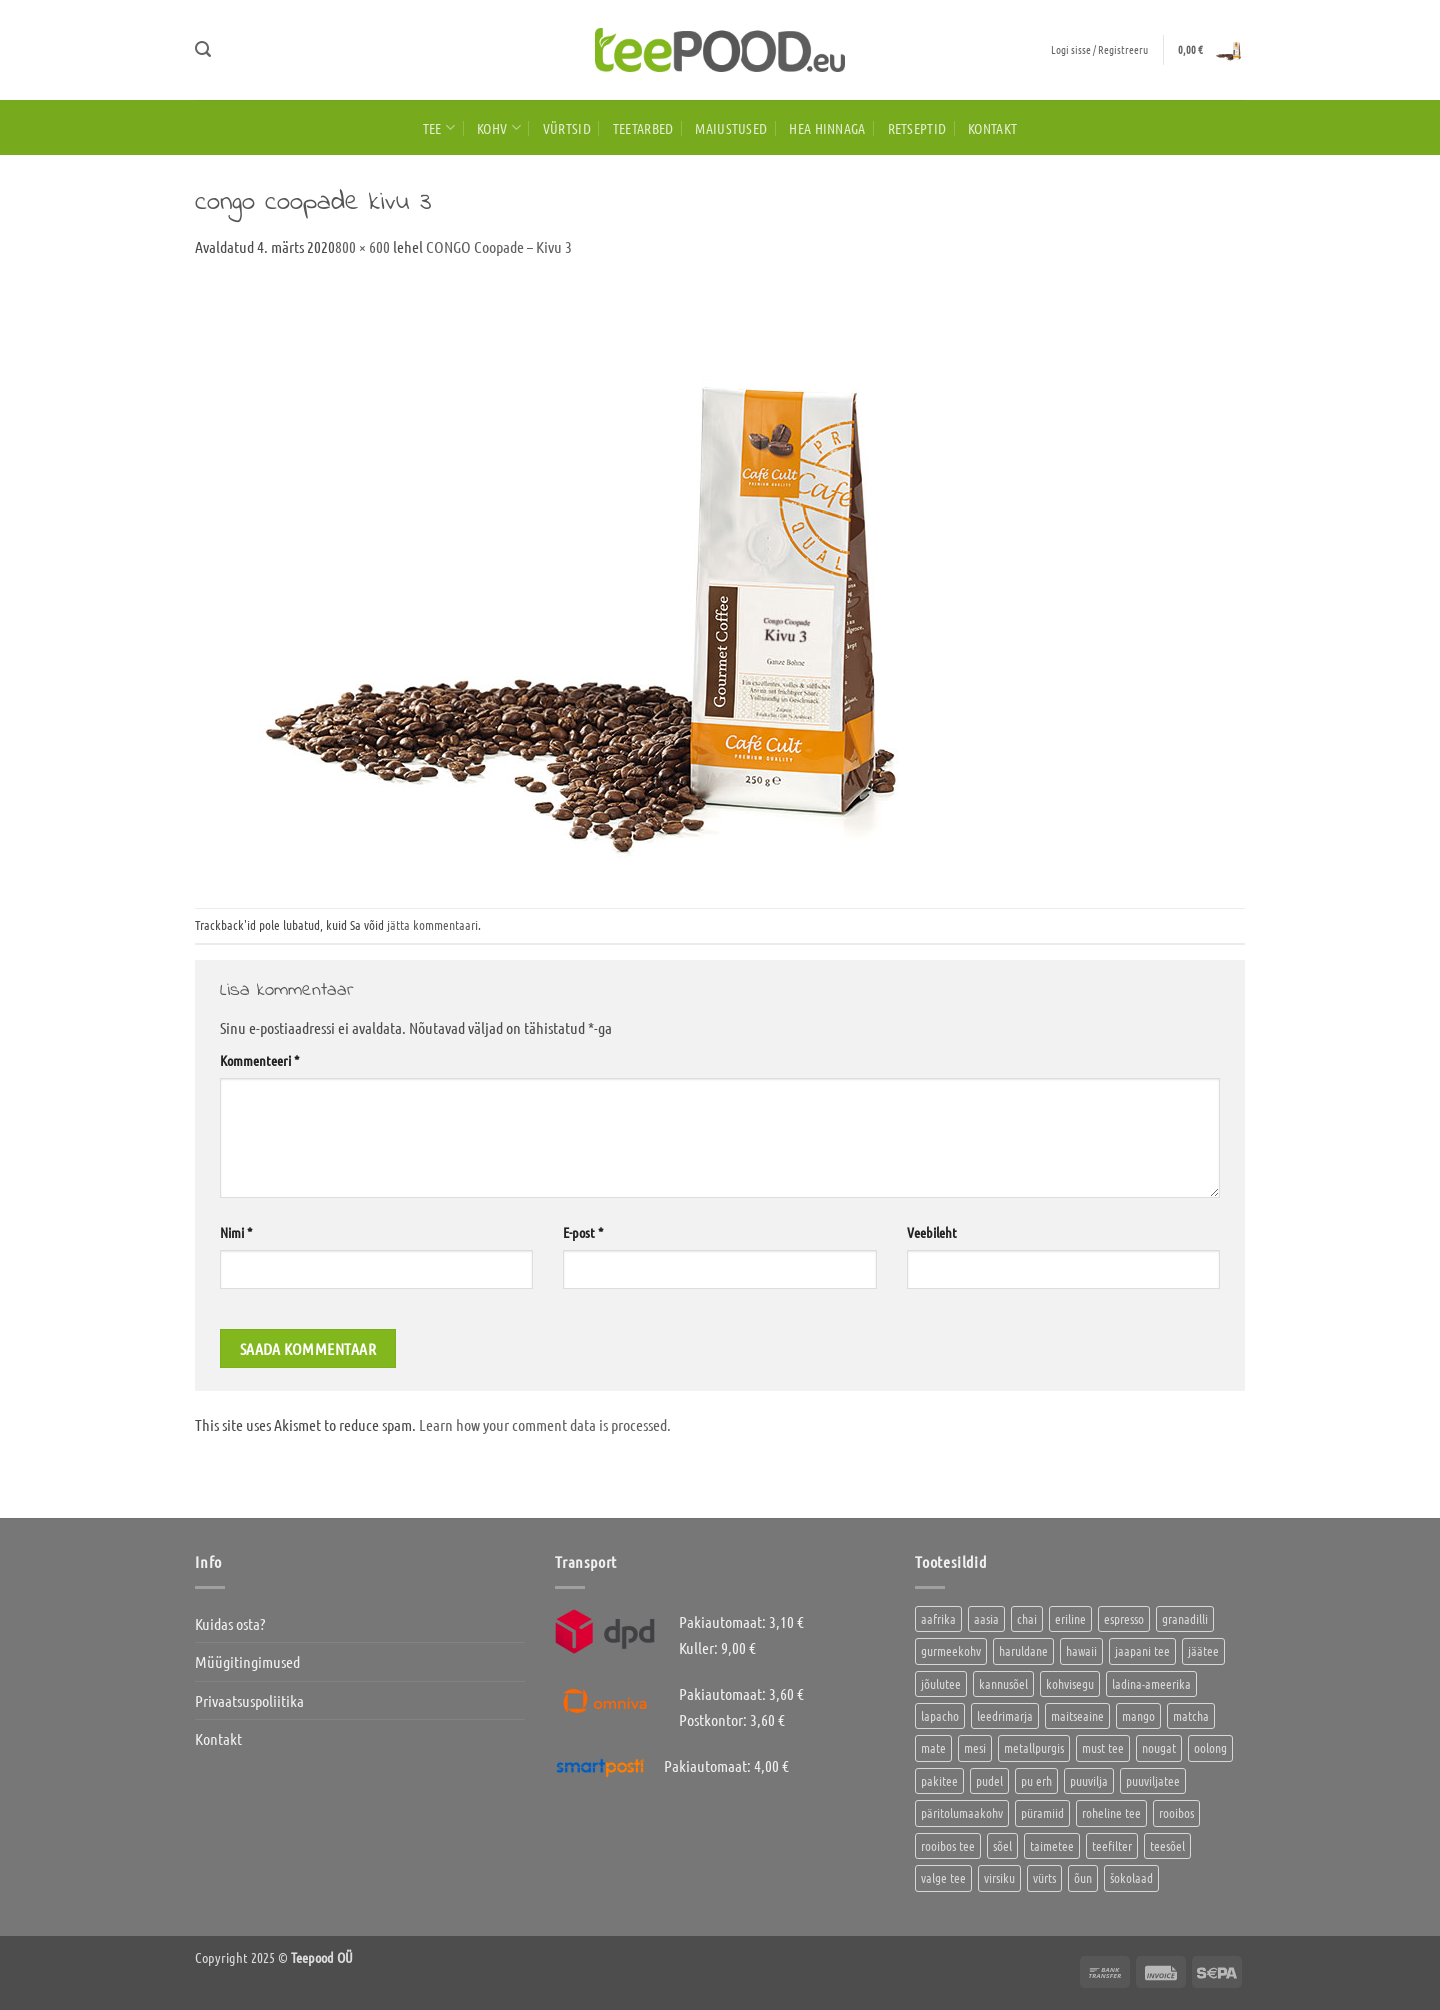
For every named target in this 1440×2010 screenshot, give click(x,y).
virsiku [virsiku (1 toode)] (999, 1877)
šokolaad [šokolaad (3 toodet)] (1131, 1877)
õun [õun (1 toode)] (1083, 1877)
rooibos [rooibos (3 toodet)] (1176, 1812)
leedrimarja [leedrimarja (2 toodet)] (1005, 1715)
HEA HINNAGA (827, 128)
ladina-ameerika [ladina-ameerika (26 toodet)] (1151, 1683)
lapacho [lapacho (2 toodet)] (940, 1715)
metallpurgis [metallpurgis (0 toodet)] (1034, 1747)
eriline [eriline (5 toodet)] (1070, 1618)
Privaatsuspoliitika (249, 1700)
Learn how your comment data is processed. (545, 1424)
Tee (439, 127)
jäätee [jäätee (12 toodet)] (1203, 1650)
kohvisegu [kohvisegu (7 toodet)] (1070, 1683)
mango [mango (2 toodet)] (1138, 1715)
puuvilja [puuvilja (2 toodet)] (1089, 1780)
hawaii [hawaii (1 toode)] (1081, 1650)
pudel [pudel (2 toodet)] (989, 1780)
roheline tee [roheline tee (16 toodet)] (1111, 1812)
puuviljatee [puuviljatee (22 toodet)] (1153, 1780)
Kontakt (992, 128)
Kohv (499, 127)
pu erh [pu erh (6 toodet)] (1036, 1780)
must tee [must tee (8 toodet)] (1103, 1747)
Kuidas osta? (230, 1623)
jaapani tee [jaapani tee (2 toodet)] (1142, 1650)
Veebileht (932, 1232)
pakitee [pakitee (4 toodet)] (939, 1780)
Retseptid (917, 128)
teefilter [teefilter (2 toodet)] (1112, 1845)
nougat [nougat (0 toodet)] (1159, 1747)
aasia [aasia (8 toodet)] (986, 1618)
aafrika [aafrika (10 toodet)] (938, 1618)
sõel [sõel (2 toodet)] (1002, 1845)
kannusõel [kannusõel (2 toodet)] (1003, 1683)
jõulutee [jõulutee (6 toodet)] (941, 1683)
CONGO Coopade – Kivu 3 (499, 246)
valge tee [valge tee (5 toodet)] (943, 1877)
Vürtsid (567, 128)
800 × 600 (362, 246)
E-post (583, 1232)
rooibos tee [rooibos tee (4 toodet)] (948, 1845)
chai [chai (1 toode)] (1027, 1618)
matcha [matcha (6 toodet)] (1191, 1715)
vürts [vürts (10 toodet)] (1044, 1877)
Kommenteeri (259, 1060)
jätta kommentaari (432, 924)
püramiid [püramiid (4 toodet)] (1042, 1812)
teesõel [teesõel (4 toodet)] (1167, 1845)
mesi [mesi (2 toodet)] (975, 1747)
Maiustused (731, 128)
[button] (203, 49)
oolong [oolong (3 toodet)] (1210, 1747)
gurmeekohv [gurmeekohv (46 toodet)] (951, 1650)
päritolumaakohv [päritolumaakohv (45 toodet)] (962, 1812)
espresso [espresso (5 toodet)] (1124, 1618)
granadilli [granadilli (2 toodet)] (1185, 1618)
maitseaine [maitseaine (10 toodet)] (1077, 1715)
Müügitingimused (247, 1661)
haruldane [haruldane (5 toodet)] (1023, 1650)
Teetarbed (643, 128)
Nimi (236, 1232)
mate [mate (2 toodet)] (933, 1747)
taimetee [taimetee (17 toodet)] (1052, 1845)
